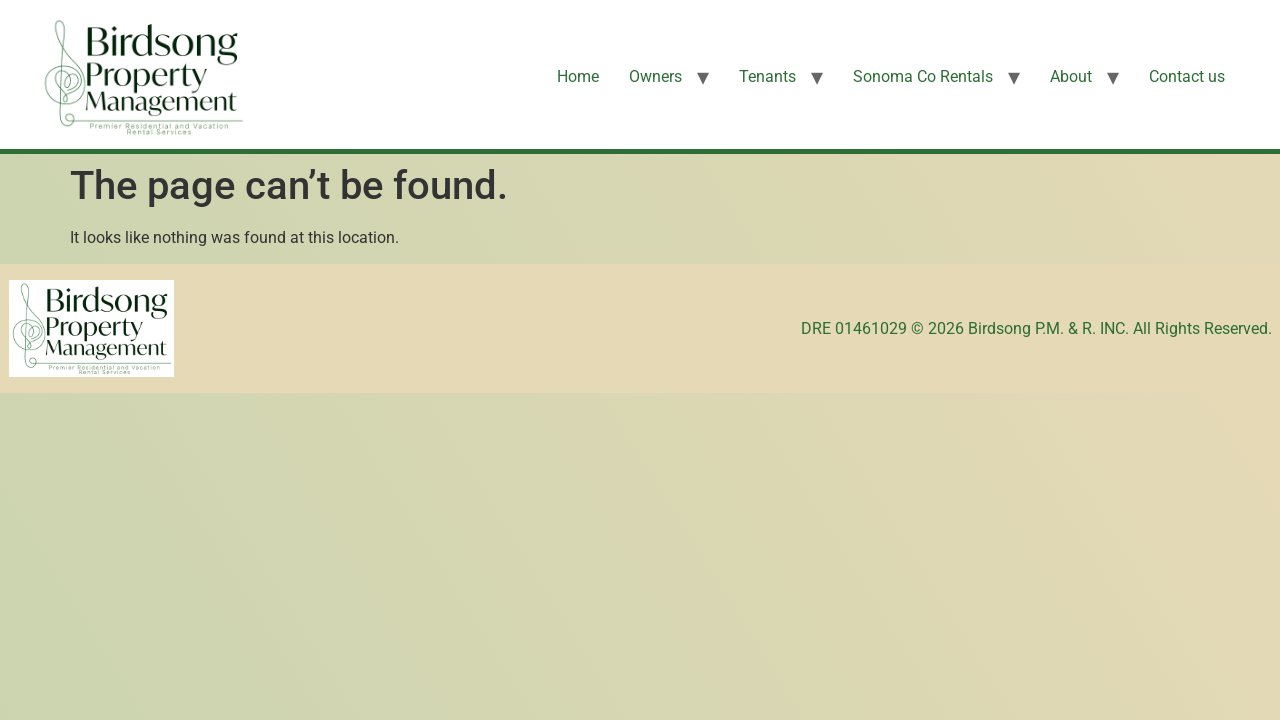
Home (578, 76)
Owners (655, 76)
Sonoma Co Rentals (923, 76)
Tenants (767, 76)
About (1071, 76)
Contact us (1187, 76)
